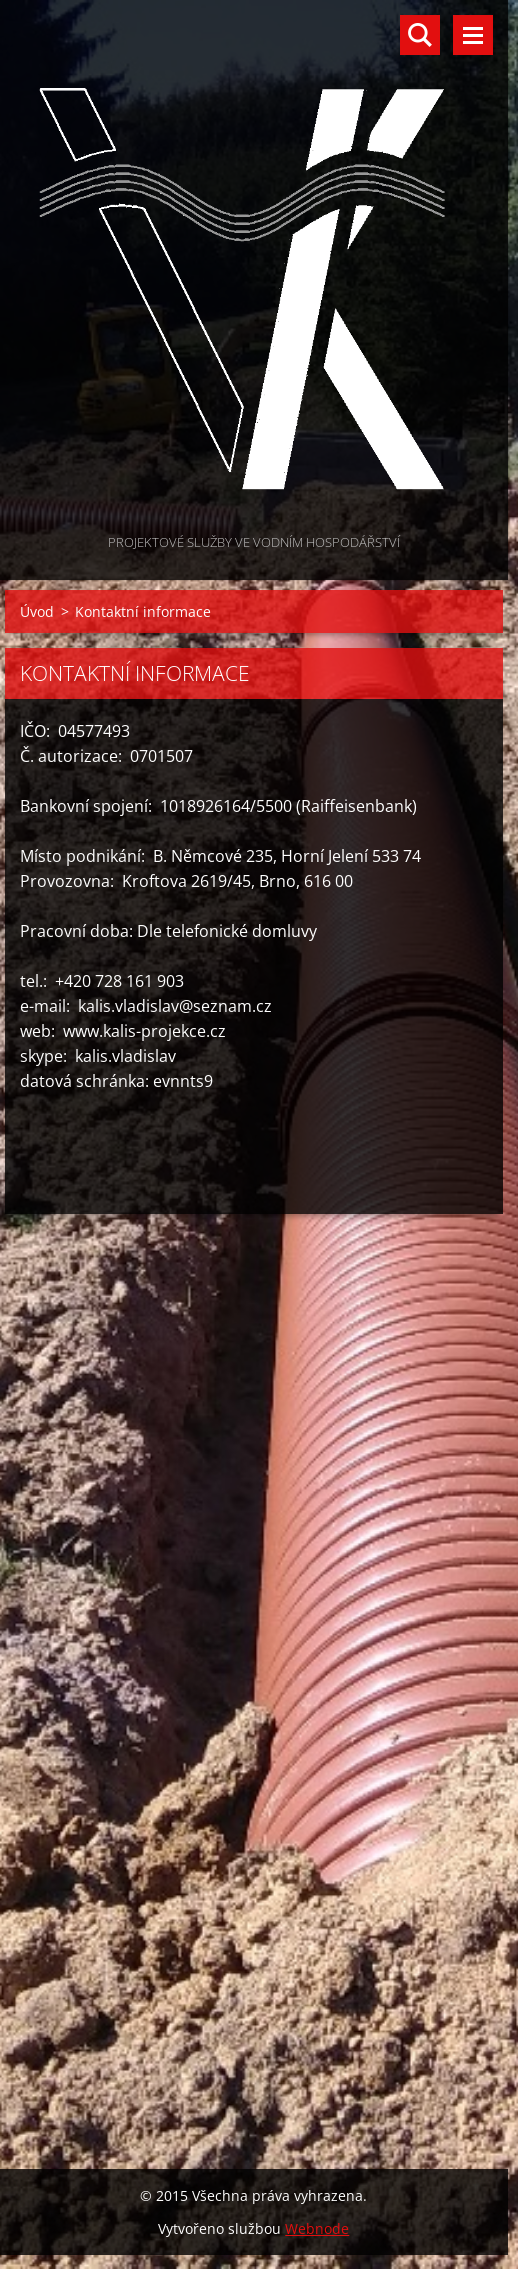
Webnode (317, 2228)
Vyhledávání (420, 35)
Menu (473, 35)
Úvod (37, 611)
